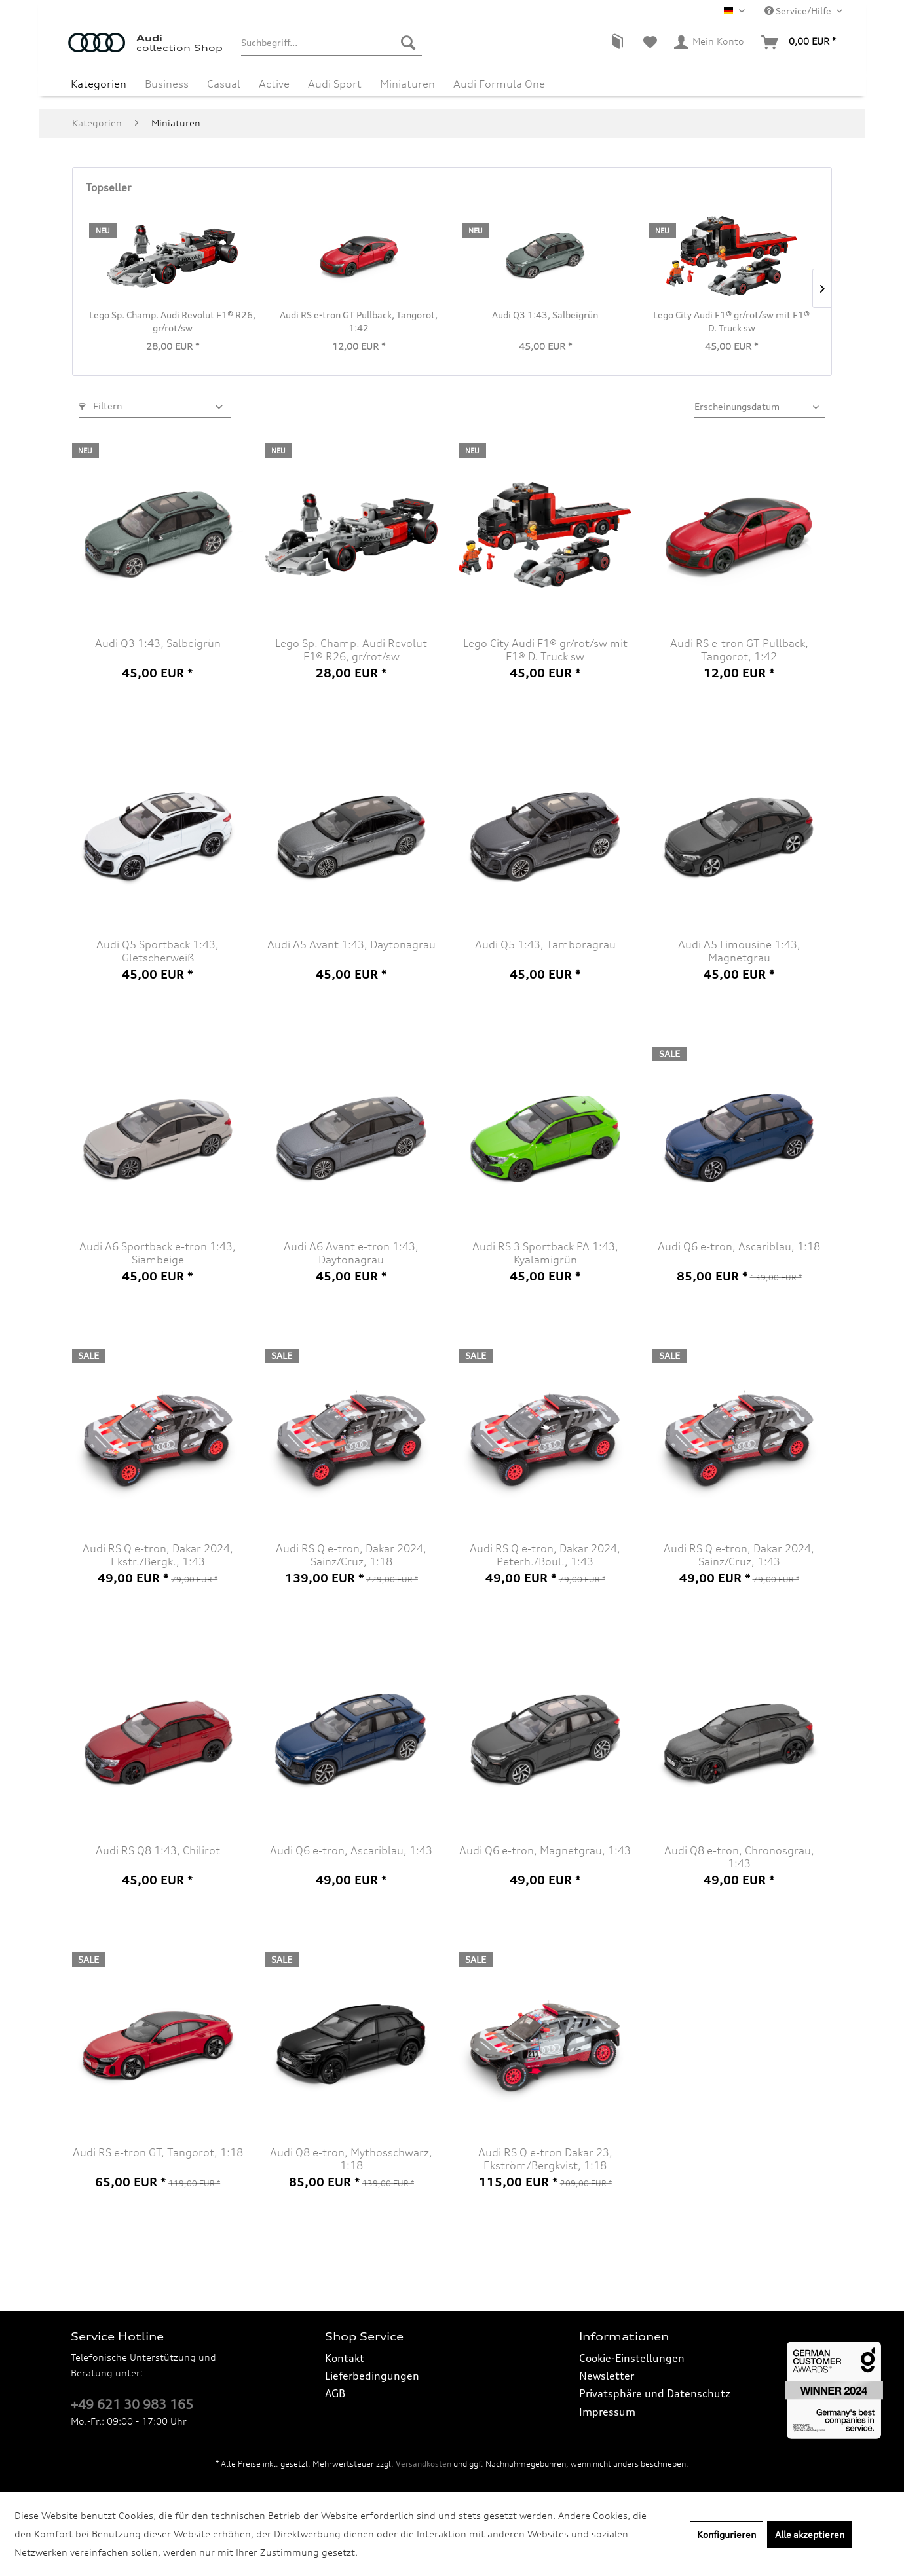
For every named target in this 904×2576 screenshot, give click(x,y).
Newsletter (606, 2375)
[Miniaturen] (407, 84)
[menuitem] (331, 42)
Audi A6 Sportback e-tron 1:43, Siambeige (157, 1253)
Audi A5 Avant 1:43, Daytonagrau (351, 944)
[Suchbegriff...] (331, 42)
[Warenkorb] (799, 42)
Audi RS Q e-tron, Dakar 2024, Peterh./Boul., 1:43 (545, 1555)
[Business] (167, 84)
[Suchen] (408, 42)
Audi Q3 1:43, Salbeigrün (545, 314)
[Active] (274, 84)
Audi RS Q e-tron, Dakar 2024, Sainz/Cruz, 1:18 (351, 1555)
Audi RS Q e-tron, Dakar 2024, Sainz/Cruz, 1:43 (739, 1555)
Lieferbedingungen (372, 2375)
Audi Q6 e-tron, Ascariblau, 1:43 (351, 1850)
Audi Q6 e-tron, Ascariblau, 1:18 (739, 1246)
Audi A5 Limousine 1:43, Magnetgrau (739, 951)
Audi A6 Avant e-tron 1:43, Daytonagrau (351, 1253)
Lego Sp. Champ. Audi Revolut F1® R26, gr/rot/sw (172, 321)
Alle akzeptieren (809, 2534)
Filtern (100, 405)
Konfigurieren (726, 2534)
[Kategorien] (99, 84)
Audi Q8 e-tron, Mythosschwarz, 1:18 (351, 2159)
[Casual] (224, 84)
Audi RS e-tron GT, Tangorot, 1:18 (158, 2152)
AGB (335, 2393)
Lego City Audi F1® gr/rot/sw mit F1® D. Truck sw (731, 321)
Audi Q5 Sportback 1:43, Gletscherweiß (157, 951)
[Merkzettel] (650, 42)
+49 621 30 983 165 (132, 2404)
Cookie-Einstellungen (632, 2357)
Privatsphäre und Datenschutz (654, 2393)
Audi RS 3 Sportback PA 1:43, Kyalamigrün (545, 1253)
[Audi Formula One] (499, 84)
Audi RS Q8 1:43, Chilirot (158, 1850)
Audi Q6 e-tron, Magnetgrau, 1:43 (545, 1850)
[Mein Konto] (710, 42)
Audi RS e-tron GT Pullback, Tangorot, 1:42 (359, 321)
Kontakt (344, 2357)
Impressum (607, 2411)
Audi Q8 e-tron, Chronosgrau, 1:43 (739, 1857)
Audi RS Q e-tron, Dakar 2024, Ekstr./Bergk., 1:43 (158, 1555)
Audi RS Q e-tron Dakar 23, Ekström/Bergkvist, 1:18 (545, 2159)
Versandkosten (423, 2464)
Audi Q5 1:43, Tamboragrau (545, 944)
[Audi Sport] (335, 84)
